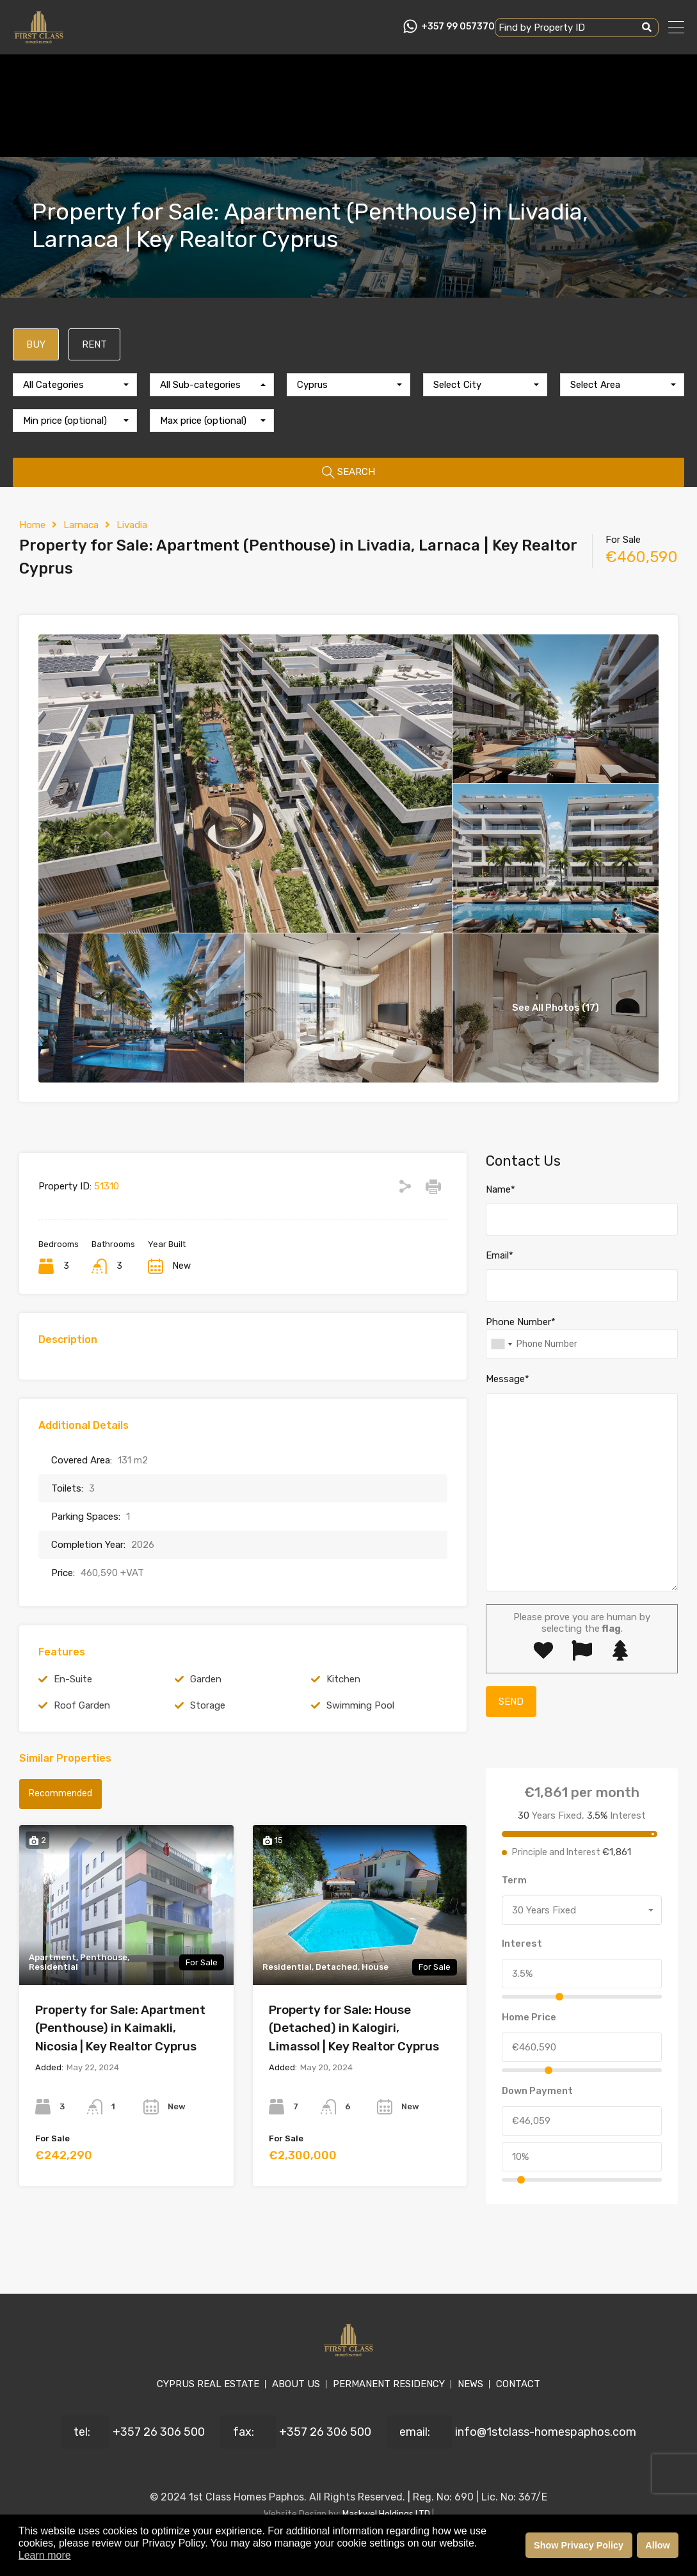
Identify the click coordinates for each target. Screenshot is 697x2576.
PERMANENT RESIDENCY (389, 2384)
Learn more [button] (45, 2555)
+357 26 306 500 (159, 2432)
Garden (205, 1679)
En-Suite (73, 1679)
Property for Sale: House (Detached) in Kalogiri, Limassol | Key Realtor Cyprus (354, 2028)
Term (514, 1880)
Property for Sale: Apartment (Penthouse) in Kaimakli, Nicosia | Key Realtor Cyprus (120, 2028)
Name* (500, 1189)
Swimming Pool (360, 1705)
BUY (35, 344)
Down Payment (537, 2091)
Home (32, 525)
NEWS (470, 2384)
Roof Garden (82, 1705)
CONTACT (518, 2384)
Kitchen (343, 1679)
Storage (207, 1705)
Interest (522, 1943)
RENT (94, 344)
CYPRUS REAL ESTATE (208, 2384)
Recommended (60, 1793)
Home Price (529, 2017)
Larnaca (81, 525)
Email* (499, 1255)
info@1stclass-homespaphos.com (545, 2432)
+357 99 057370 (458, 27)
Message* (507, 1379)
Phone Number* (521, 1322)
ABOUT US (296, 2384)
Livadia (131, 525)
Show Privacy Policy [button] (578, 2545)
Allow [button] (657, 2545)
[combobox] (75, 384)
